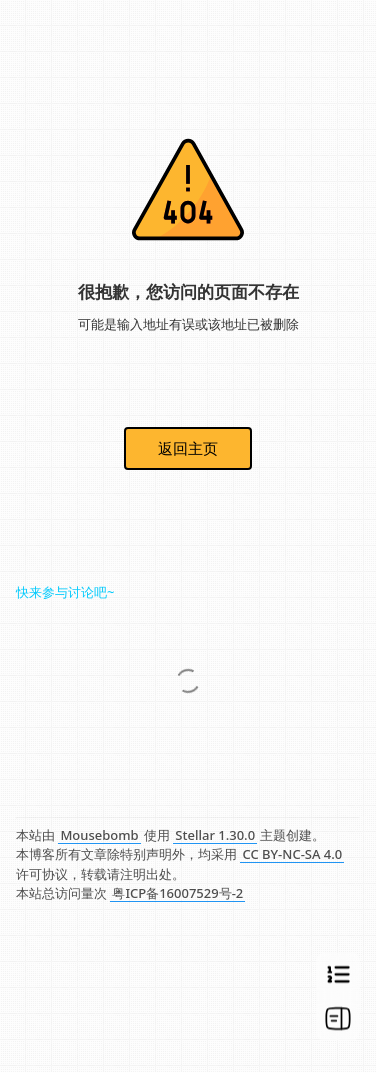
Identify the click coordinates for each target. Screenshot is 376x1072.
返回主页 (188, 448)
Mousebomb (99, 835)
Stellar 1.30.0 (215, 835)
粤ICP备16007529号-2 (177, 893)
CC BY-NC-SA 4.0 (292, 854)
